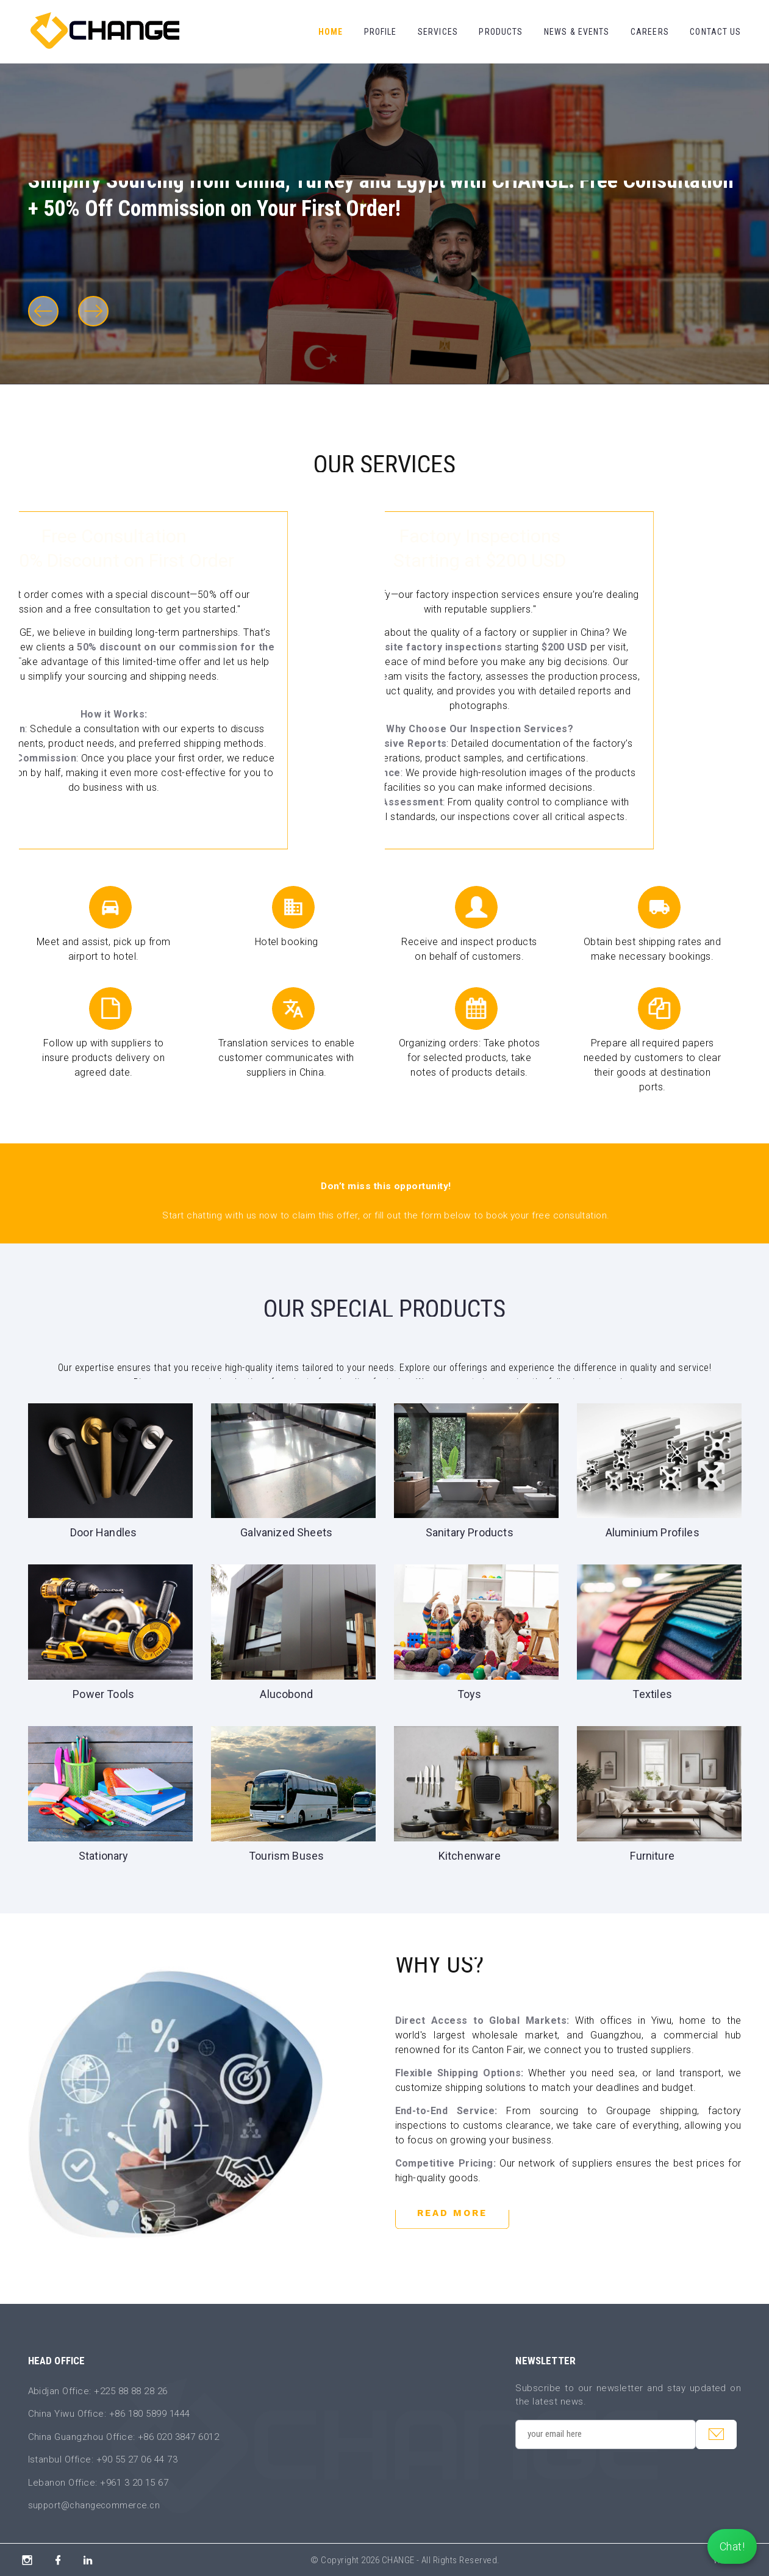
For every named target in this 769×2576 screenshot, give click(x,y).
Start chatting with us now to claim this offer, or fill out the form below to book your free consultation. (386, 1215)
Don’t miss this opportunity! (385, 1186)
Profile (380, 32)
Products (501, 32)
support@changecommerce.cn (97, 2505)
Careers (650, 32)
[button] (43, 311)
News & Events (577, 32)
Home (330, 32)
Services (438, 32)
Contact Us (715, 32)
